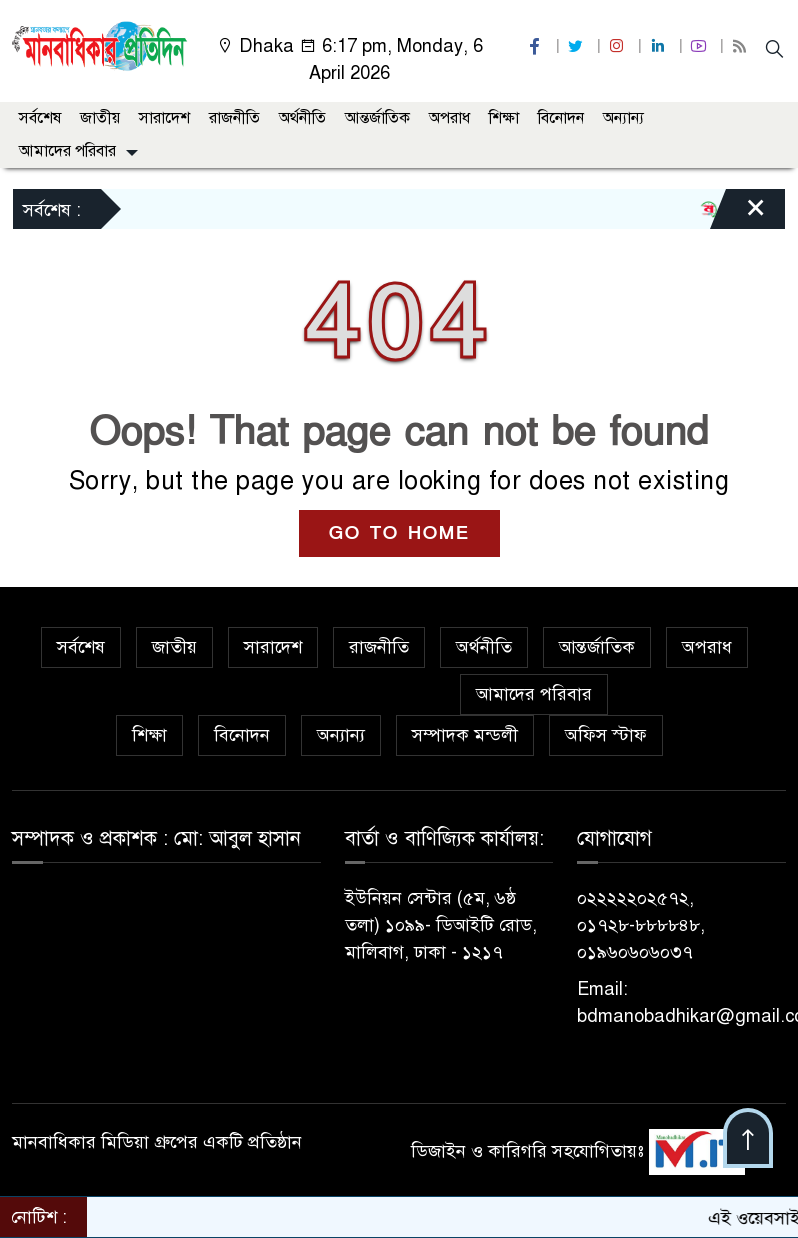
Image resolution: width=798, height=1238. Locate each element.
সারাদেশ (164, 118)
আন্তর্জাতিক (377, 118)
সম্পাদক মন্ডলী (465, 735)
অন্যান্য (623, 118)
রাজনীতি (234, 118)
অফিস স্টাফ (606, 735)
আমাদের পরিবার (67, 151)
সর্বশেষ (40, 118)
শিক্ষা (504, 118)
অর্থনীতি (302, 118)
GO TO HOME (399, 533)
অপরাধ (449, 118)
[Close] (738, 214)
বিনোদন (561, 118)
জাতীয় (100, 118)
